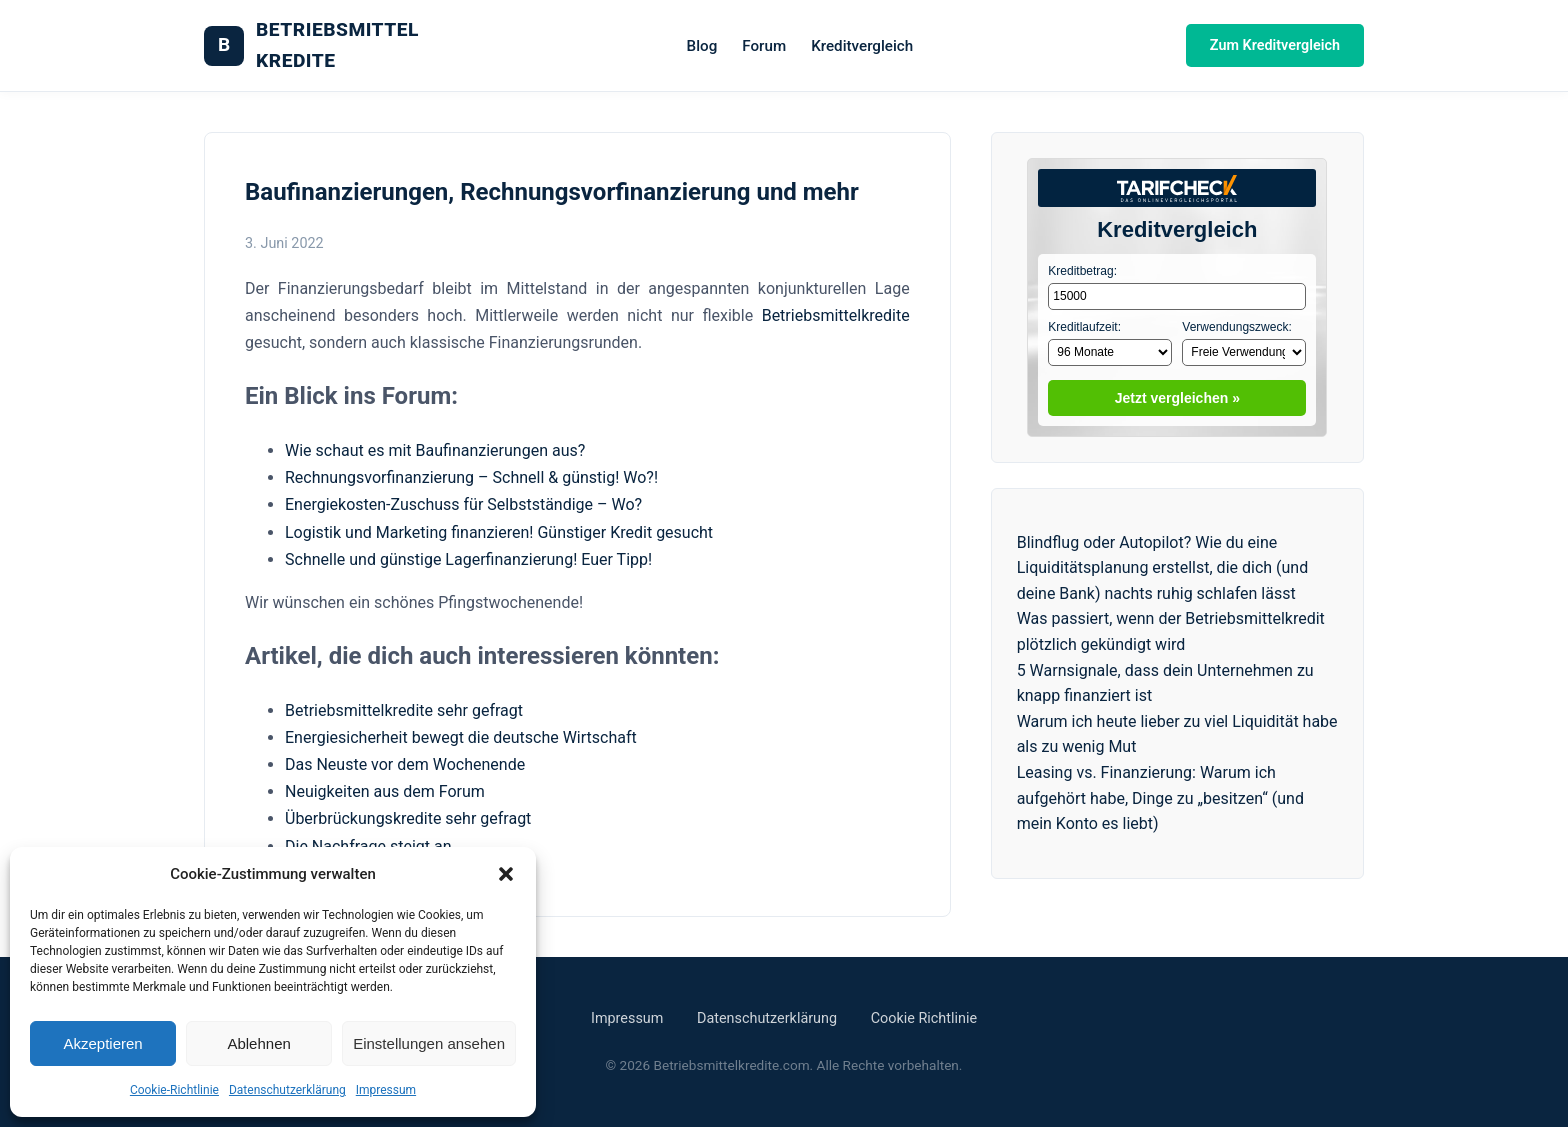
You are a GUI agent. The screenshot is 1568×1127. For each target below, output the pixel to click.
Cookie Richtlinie (924, 1018)
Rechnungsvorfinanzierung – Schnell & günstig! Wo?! (471, 477)
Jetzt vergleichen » (1177, 398)
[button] (506, 874)
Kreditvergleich (862, 46)
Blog (702, 46)
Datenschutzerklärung (287, 1090)
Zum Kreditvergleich (1275, 45)
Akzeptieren (102, 1043)
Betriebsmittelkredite (836, 315)
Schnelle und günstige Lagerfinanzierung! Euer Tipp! (468, 559)
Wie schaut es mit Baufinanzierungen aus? (435, 450)
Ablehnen (258, 1043)
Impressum (386, 1090)
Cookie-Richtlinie (174, 1090)
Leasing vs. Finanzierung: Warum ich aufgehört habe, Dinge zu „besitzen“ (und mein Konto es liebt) (1160, 798)
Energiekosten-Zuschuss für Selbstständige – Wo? (463, 504)
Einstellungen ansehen (429, 1043)
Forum (764, 46)
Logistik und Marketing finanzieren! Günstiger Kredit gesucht (499, 532)
